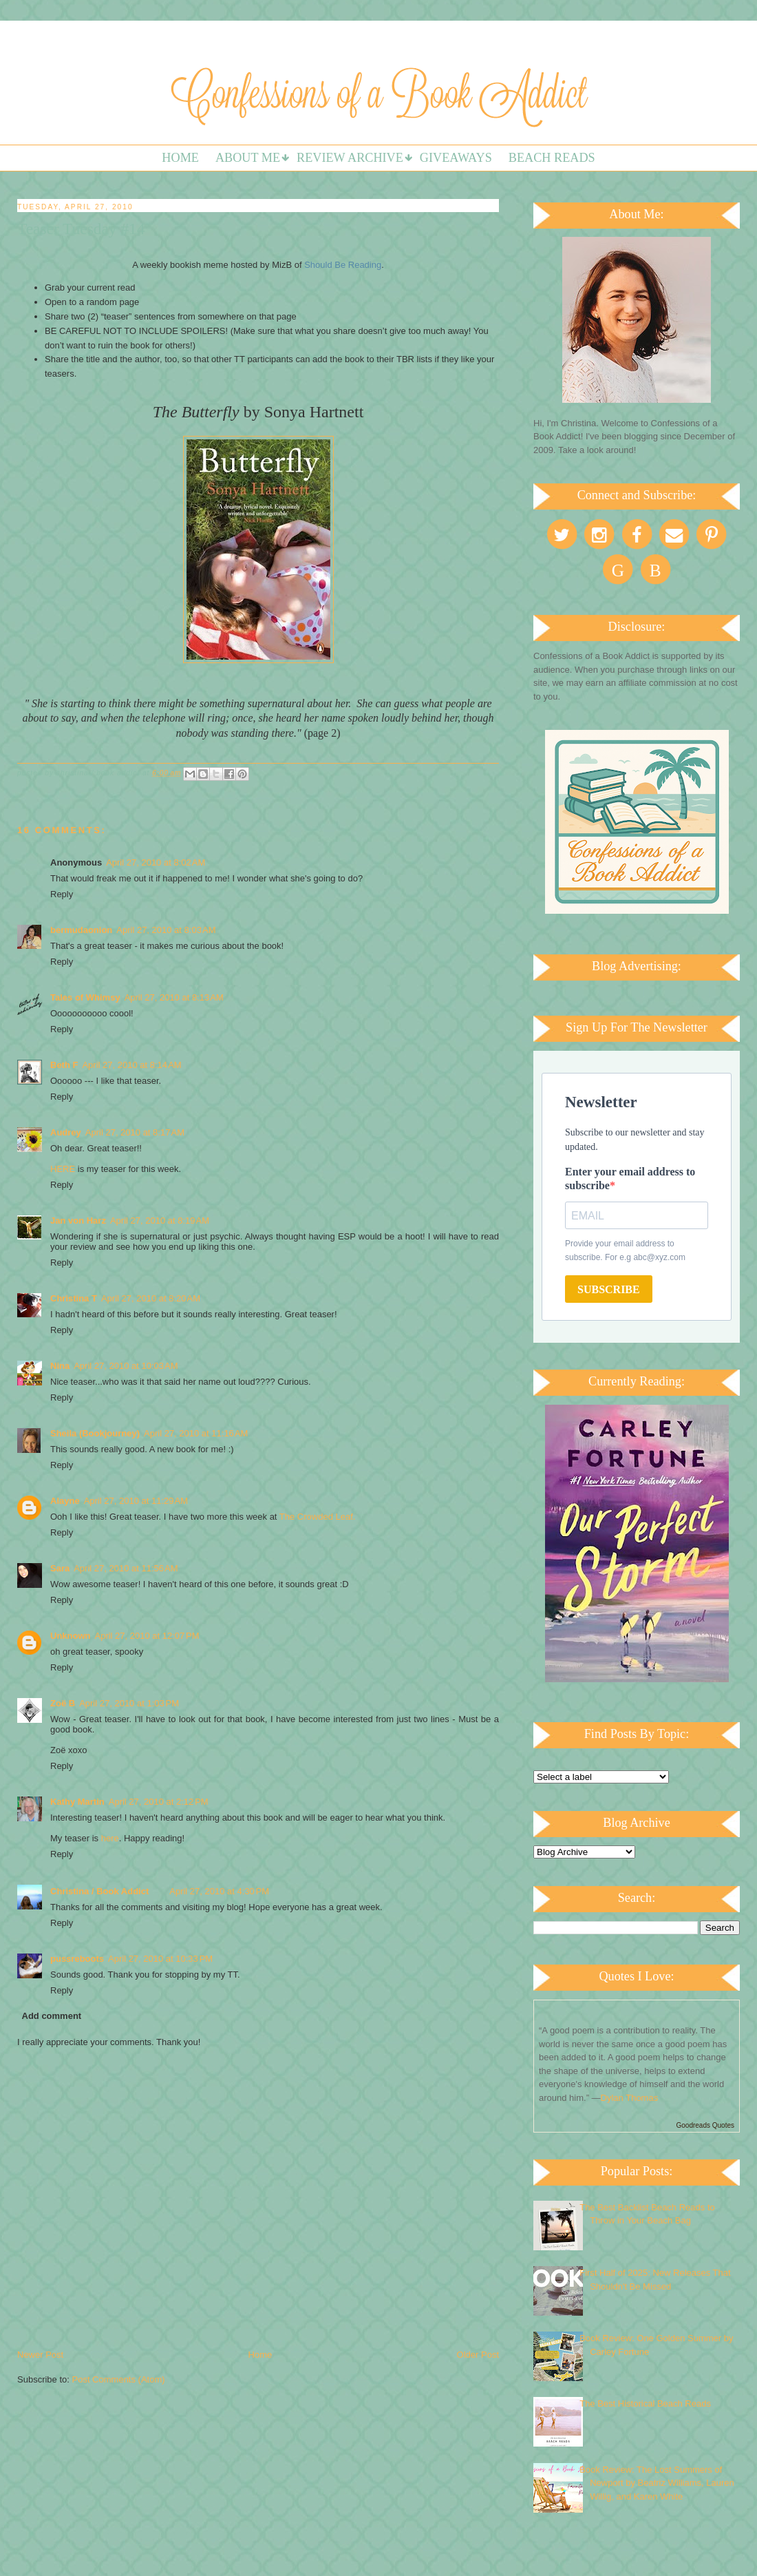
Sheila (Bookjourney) (95, 1433)
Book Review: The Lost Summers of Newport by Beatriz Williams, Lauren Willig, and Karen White (656, 2483)
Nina (60, 1366)
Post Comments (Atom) (118, 2379)
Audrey (65, 1132)
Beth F (64, 1065)
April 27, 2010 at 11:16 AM (196, 1433)
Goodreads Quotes (705, 2125)
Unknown (70, 1636)
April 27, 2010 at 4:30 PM (219, 1891)
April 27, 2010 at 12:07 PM (147, 1636)
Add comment (52, 2016)
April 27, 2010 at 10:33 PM (160, 1959)
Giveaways (456, 158)
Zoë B (62, 1703)
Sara (60, 1568)
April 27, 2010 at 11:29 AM (136, 1501)
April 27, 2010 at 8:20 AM (150, 1298)
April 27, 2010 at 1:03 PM (129, 1703)
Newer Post (40, 2354)
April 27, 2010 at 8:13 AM (174, 997)
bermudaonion (81, 930)
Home (180, 158)
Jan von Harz (78, 1220)
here (110, 1838)
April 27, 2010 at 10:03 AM (126, 1366)
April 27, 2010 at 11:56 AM (126, 1568)
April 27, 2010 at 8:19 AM (159, 1220)
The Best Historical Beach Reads (645, 2403)
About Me (247, 158)
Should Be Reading (342, 265)
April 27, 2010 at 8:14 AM (131, 1065)
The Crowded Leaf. (317, 1516)
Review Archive (350, 158)
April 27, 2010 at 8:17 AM (134, 1132)
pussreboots (77, 1959)
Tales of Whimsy (85, 997)
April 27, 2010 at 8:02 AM (155, 862)
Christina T (73, 1298)
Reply (61, 894)
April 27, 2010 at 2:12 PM (159, 1802)
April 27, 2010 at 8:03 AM (165, 930)
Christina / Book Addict (99, 1891)
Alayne (65, 1501)
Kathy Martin (77, 1802)
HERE (62, 1169)
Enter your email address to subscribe (630, 1178)
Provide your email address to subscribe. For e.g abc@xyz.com (625, 1250)
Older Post (478, 2354)
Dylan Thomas (630, 2098)
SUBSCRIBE (608, 1289)
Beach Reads (552, 158)
